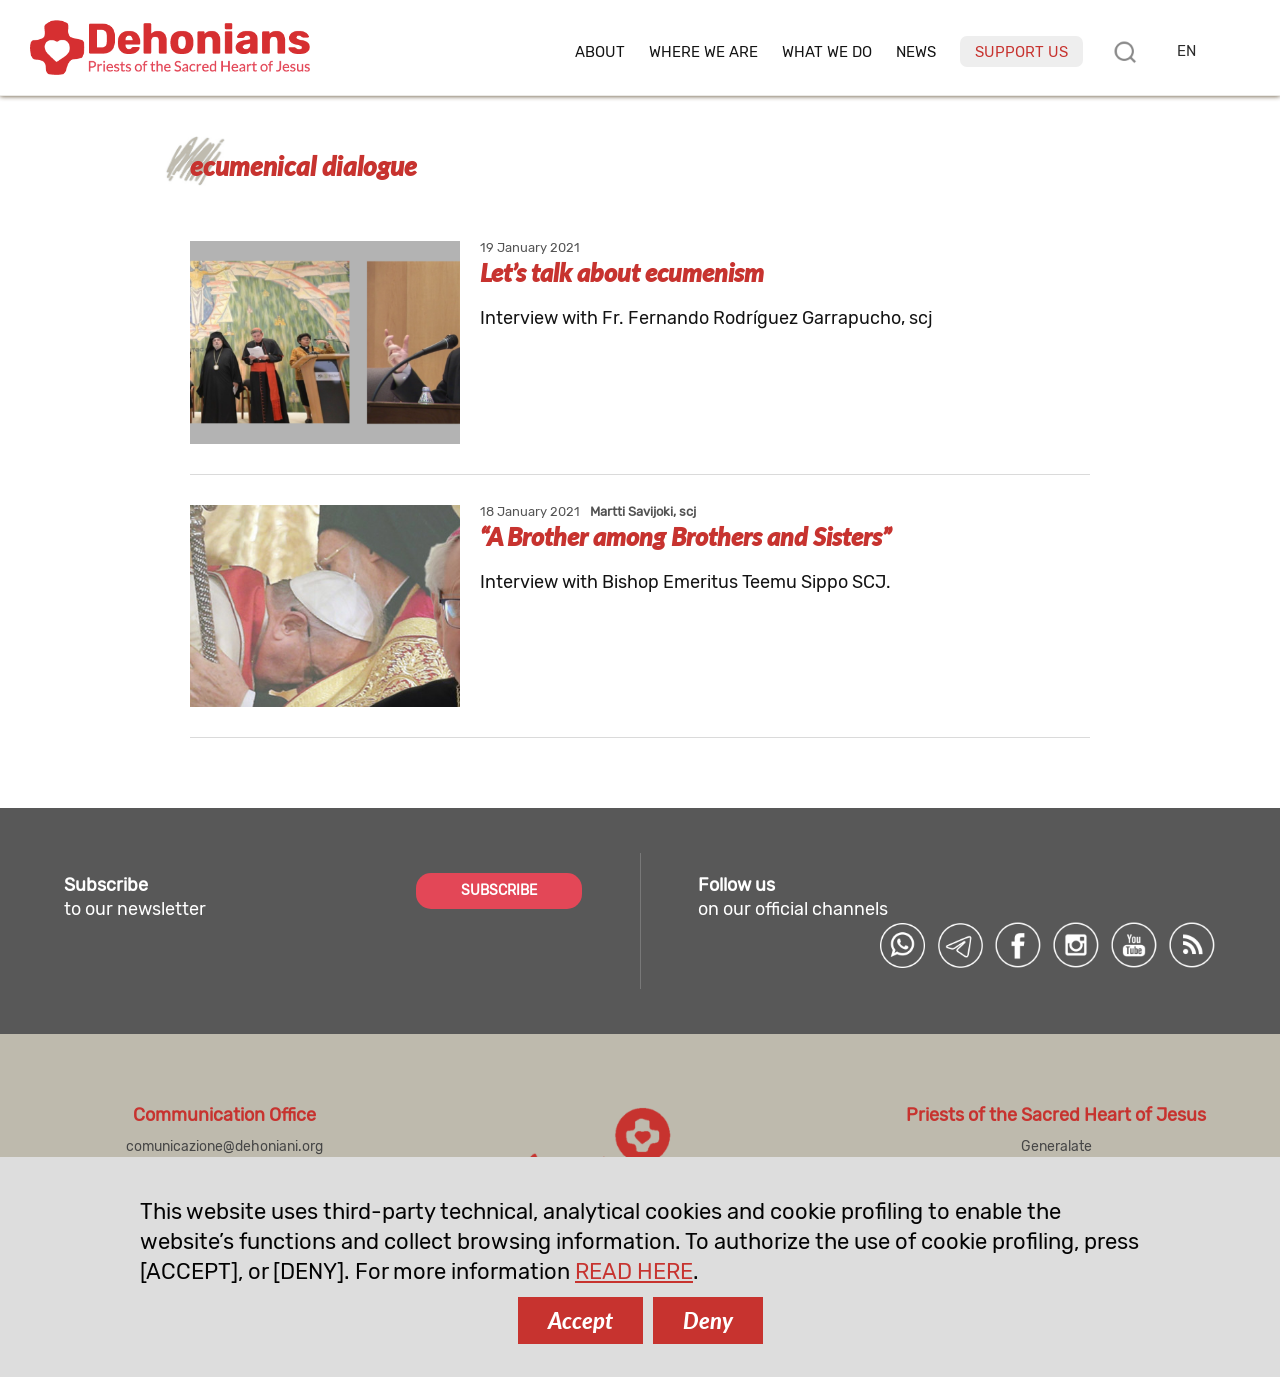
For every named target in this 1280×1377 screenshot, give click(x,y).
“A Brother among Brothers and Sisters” (685, 536)
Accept (580, 1320)
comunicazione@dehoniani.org (224, 1146)
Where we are (703, 52)
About (600, 52)
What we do (827, 52)
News (916, 52)
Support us (1021, 52)
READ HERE (634, 1271)
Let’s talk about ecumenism (622, 272)
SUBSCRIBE (499, 890)
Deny (708, 1320)
